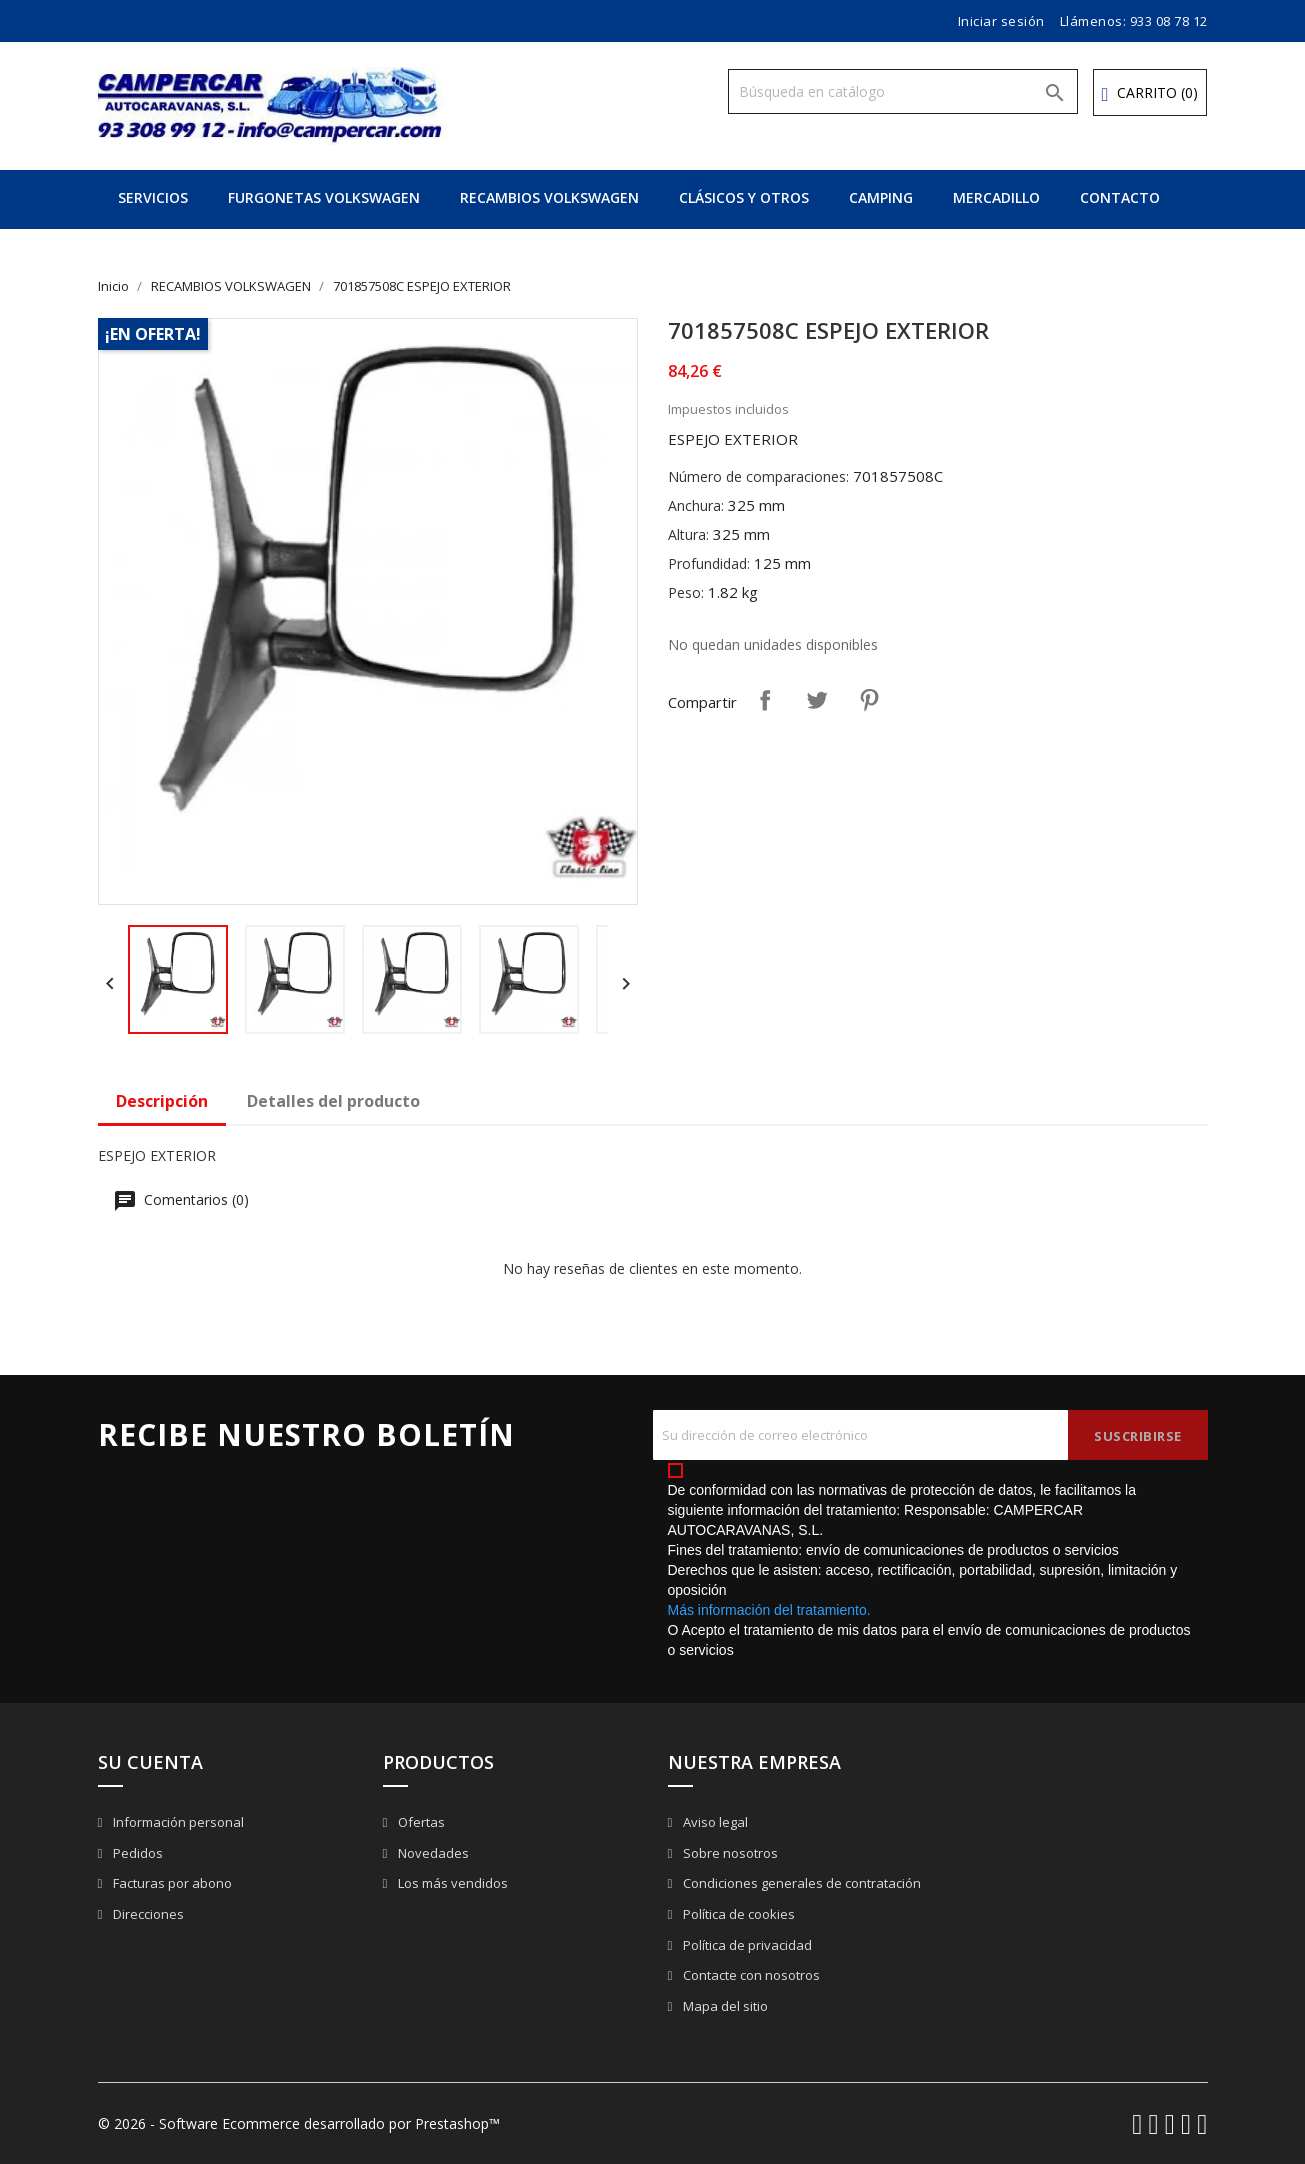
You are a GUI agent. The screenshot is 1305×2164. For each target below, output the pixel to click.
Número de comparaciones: (758, 476)
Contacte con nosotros (750, 1975)
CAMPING (881, 197)
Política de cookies (737, 1914)
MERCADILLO (996, 197)
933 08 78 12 (1169, 21)
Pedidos (136, 1853)
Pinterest (869, 700)
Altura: (688, 534)
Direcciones (147, 1914)
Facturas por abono (171, 1883)
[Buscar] (903, 91)
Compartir (765, 700)
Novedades (432, 1853)
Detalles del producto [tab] (333, 1101)
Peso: (686, 592)
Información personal (177, 1822)
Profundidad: (709, 563)
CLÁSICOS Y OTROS (744, 197)
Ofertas (420, 1822)
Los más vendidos (451, 1883)
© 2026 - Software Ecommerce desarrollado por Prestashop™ (299, 2123)
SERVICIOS (153, 197)
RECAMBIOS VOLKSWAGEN (549, 197)
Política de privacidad (746, 1945)
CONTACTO (1120, 197)
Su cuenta (150, 1762)
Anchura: (696, 505)
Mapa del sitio (724, 2006)
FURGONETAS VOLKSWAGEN (324, 197)
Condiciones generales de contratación (800, 1883)
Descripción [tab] (162, 1101)
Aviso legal (714, 1822)
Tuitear (817, 700)
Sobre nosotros (729, 1853)
